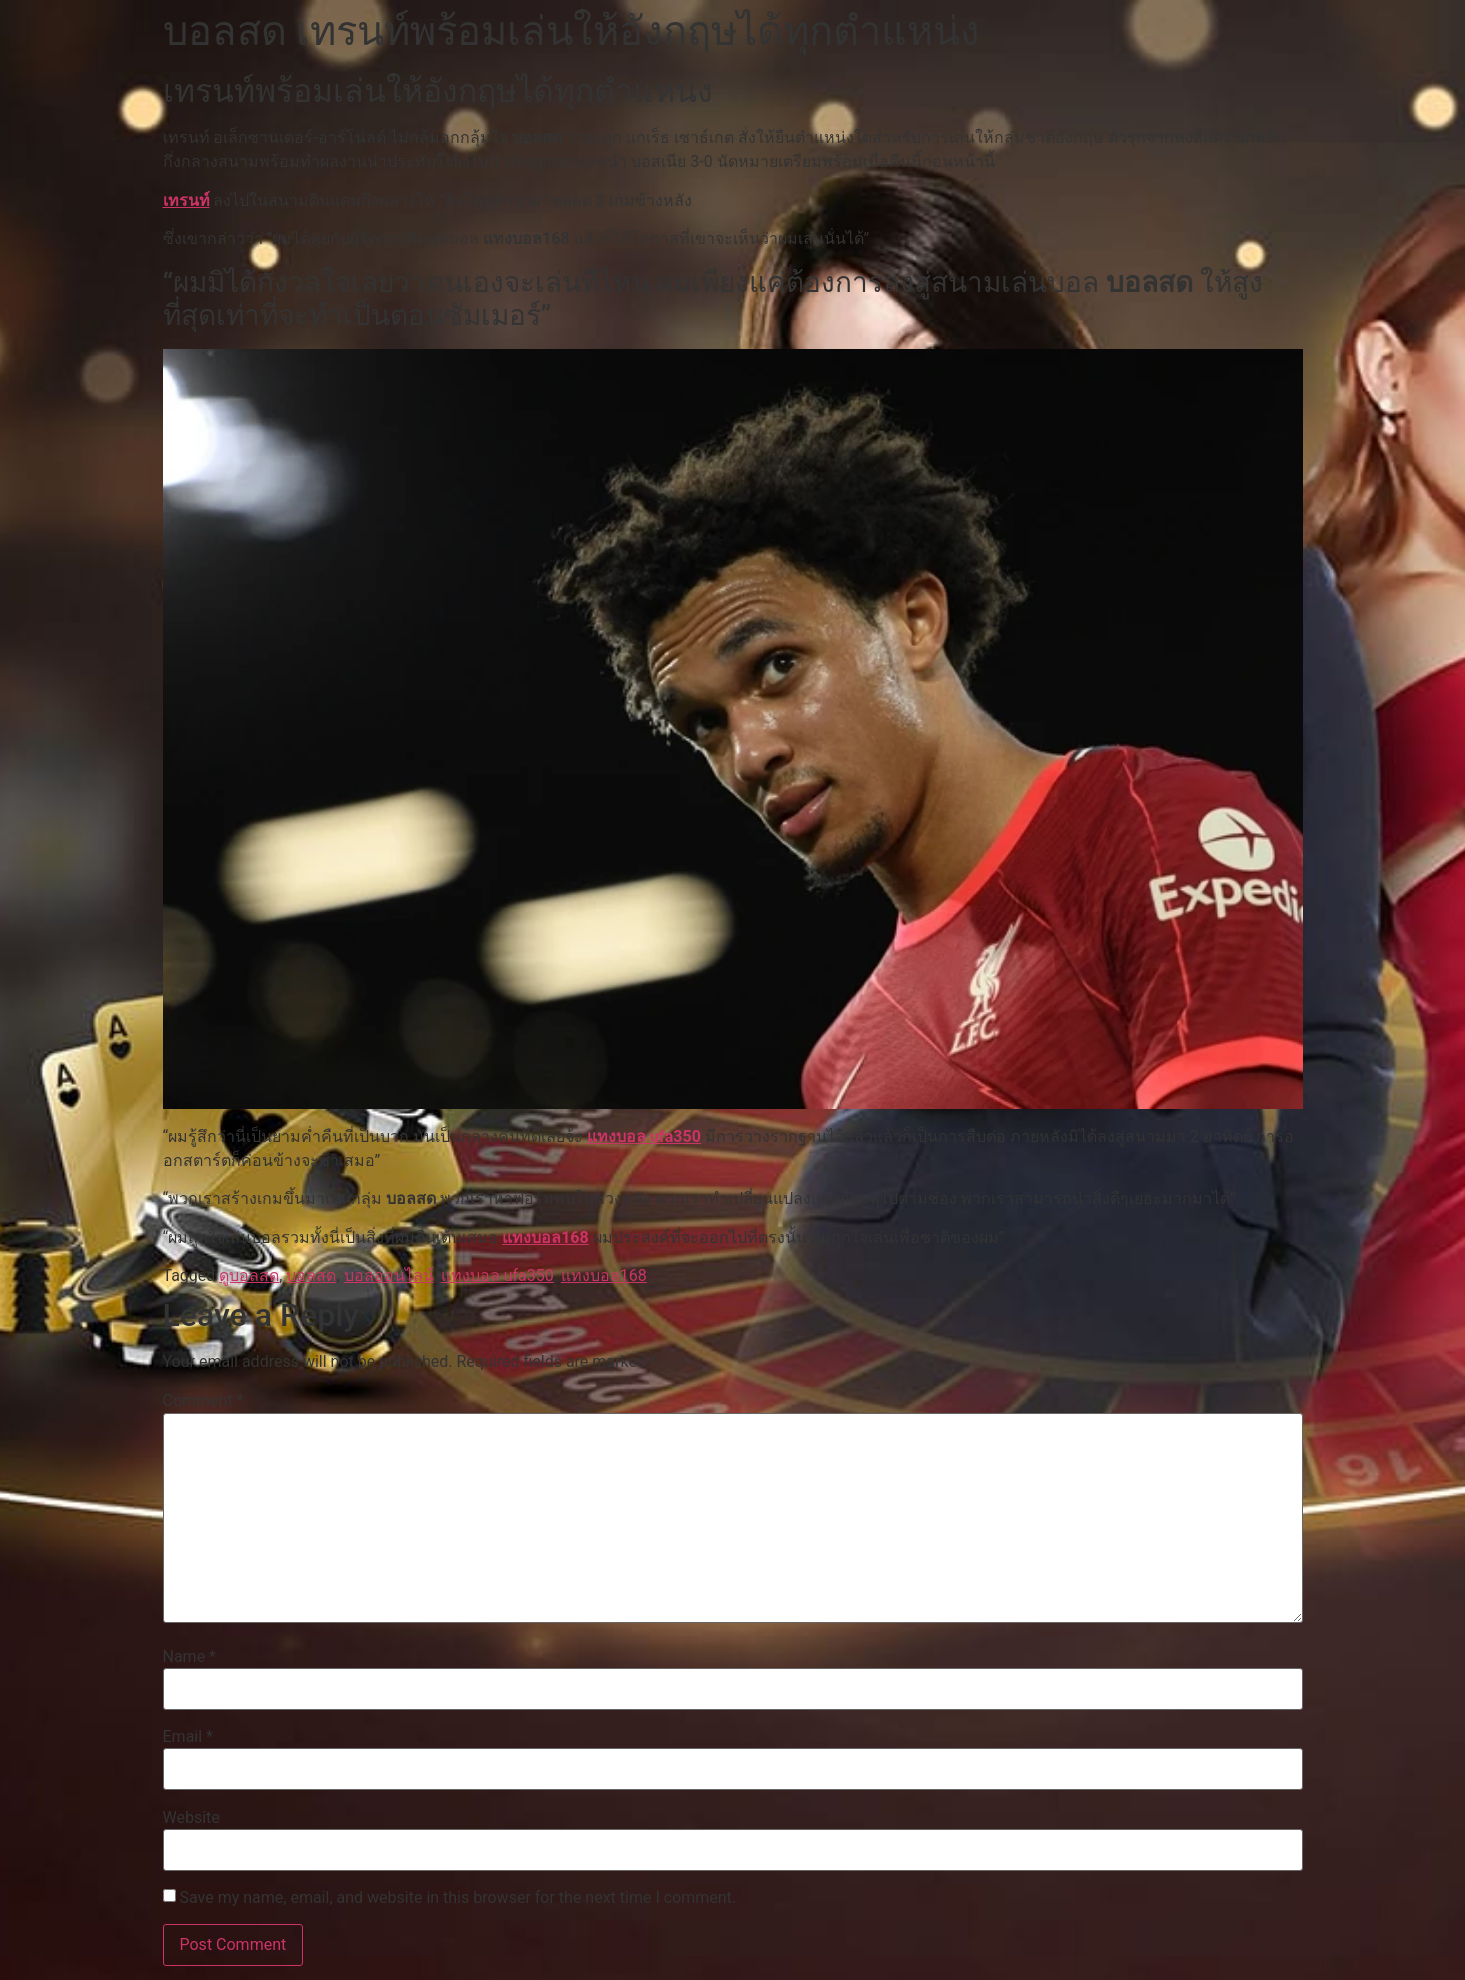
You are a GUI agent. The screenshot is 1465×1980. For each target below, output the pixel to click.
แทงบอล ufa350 (644, 1136)
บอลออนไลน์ (389, 1275)
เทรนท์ (186, 200)
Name (190, 1657)
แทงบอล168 (545, 1237)
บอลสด (311, 1275)
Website (191, 1818)
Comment (203, 1401)
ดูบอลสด (249, 1275)
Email (188, 1737)
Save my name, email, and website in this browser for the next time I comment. (457, 1898)
